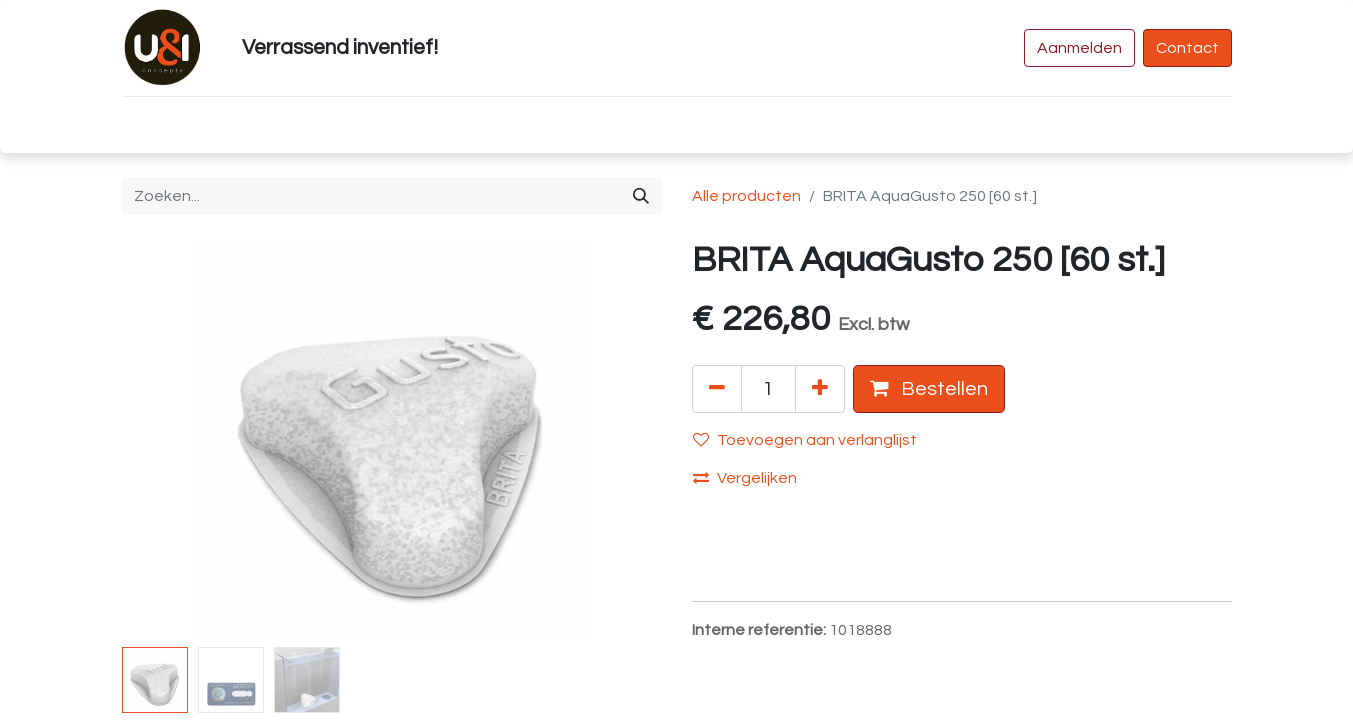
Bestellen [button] (929, 388)
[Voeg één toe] (820, 389)
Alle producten (746, 196)
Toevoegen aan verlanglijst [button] (805, 439)
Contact (1187, 48)
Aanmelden (1079, 48)
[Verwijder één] (717, 389)
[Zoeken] (641, 196)
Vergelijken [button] (745, 477)
